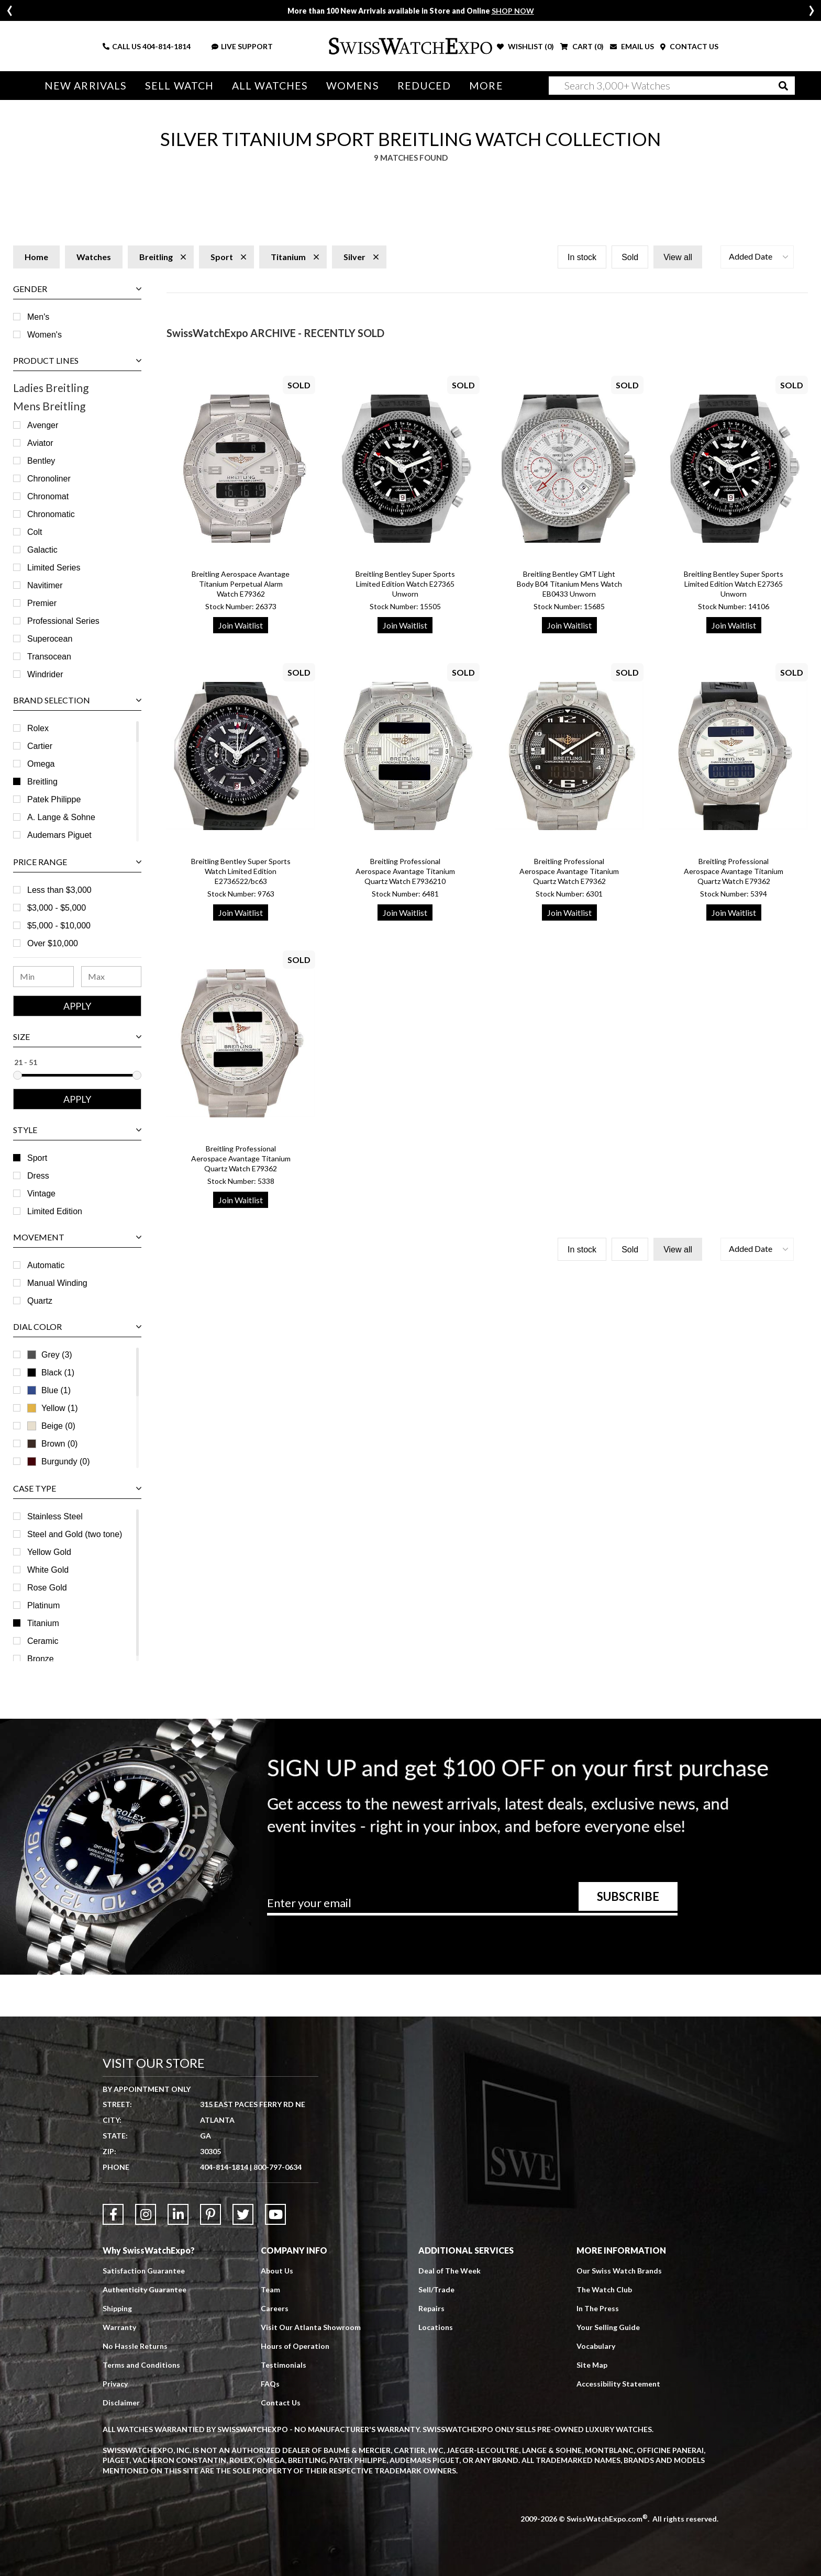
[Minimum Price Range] (43, 976)
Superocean (49, 638)
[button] (757, 256)
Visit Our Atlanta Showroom (311, 2327)
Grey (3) (49, 1354)
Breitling (42, 781)
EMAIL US (632, 46)
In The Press (597, 2308)
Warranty (119, 2327)
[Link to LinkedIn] (178, 2214)
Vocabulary (595, 2346)
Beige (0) (51, 1425)
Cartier (39, 746)
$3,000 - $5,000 (56, 907)
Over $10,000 (52, 943)
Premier (42, 603)
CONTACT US (689, 46)
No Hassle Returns (135, 2346)
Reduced (424, 86)
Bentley (41, 460)
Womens (352, 86)
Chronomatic (51, 514)
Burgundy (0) (58, 1461)
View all (677, 257)
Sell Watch (179, 86)
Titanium (43, 1623)
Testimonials (283, 2364)
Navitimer (45, 585)
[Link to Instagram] (145, 2214)
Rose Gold (47, 1587)
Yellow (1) (52, 1408)
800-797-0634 (277, 2167)
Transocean (49, 656)
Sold (630, 257)
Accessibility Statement (618, 2383)
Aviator (40, 443)
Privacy (115, 2383)
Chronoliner (49, 478)
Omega (40, 763)
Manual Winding (57, 1283)
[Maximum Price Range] (111, 976)
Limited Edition (54, 1211)
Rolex (38, 728)
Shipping (117, 2308)
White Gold (48, 1569)
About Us (277, 2270)
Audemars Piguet (59, 835)
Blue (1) (49, 1390)
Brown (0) (52, 1443)
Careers (275, 2308)
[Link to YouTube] (275, 2214)
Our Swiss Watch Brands (619, 2270)
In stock (582, 257)
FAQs (270, 2383)
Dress (38, 1175)
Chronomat (48, 496)
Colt (34, 532)
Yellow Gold (49, 1552)
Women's (44, 334)
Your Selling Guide (608, 2327)
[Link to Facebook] (113, 2214)
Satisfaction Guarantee (144, 2270)
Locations (435, 2327)
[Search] (672, 85)
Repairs (431, 2308)
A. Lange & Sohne (61, 817)
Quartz (39, 1300)
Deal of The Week (449, 2270)
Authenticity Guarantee (144, 2289)
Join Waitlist (240, 625)
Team (270, 2289)
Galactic (42, 549)
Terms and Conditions (141, 2364)
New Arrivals (86, 86)
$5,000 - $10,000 (59, 925)
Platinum (43, 1605)
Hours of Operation (295, 2346)
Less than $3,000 (59, 890)
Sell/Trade (436, 2289)
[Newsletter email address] (472, 1907)
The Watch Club (604, 2289)
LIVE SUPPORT (242, 46)
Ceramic (43, 1641)
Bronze (40, 1658)
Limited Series (53, 567)
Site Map (591, 2364)
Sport (37, 1157)
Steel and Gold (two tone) (74, 1534)
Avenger (42, 425)
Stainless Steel (55, 1516)
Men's (38, 316)
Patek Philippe (54, 799)
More (486, 86)
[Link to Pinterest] (210, 2214)
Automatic (45, 1265)
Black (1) (50, 1372)
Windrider (45, 674)
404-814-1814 (166, 46)
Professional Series (63, 621)
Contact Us (281, 2402)
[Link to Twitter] (242, 2214)
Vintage (41, 1193)
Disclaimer (121, 2402)
